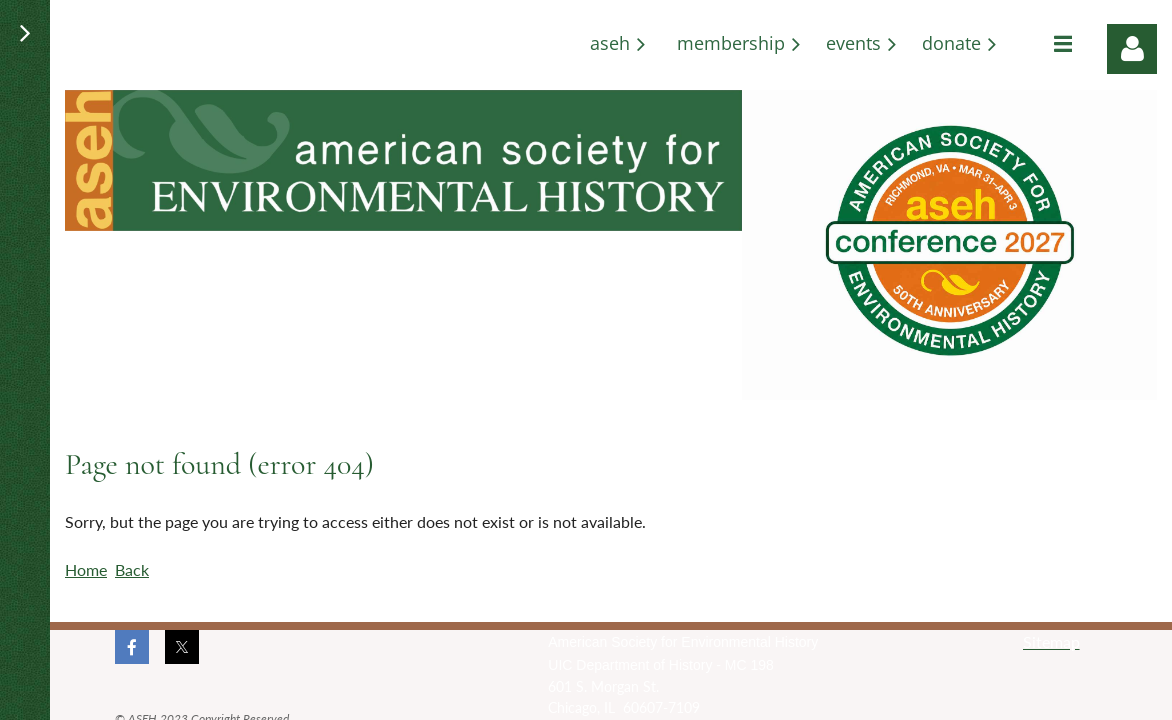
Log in (1132, 49)
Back (132, 569)
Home (86, 569)
